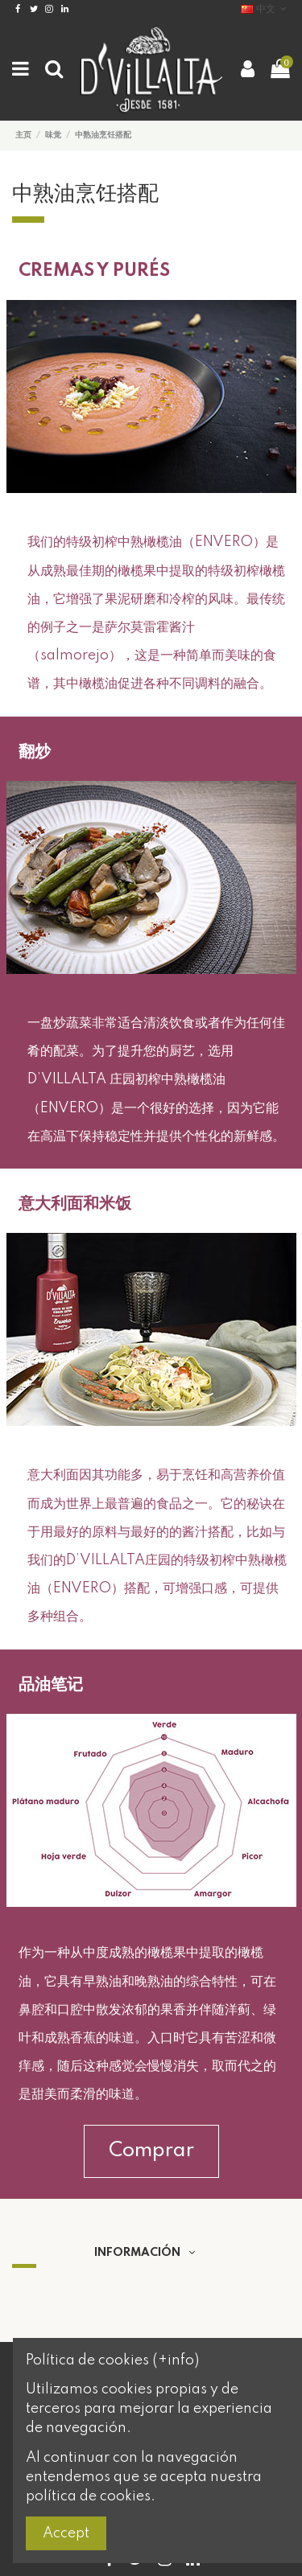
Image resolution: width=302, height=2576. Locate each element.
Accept (66, 2533)
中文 (265, 9)
